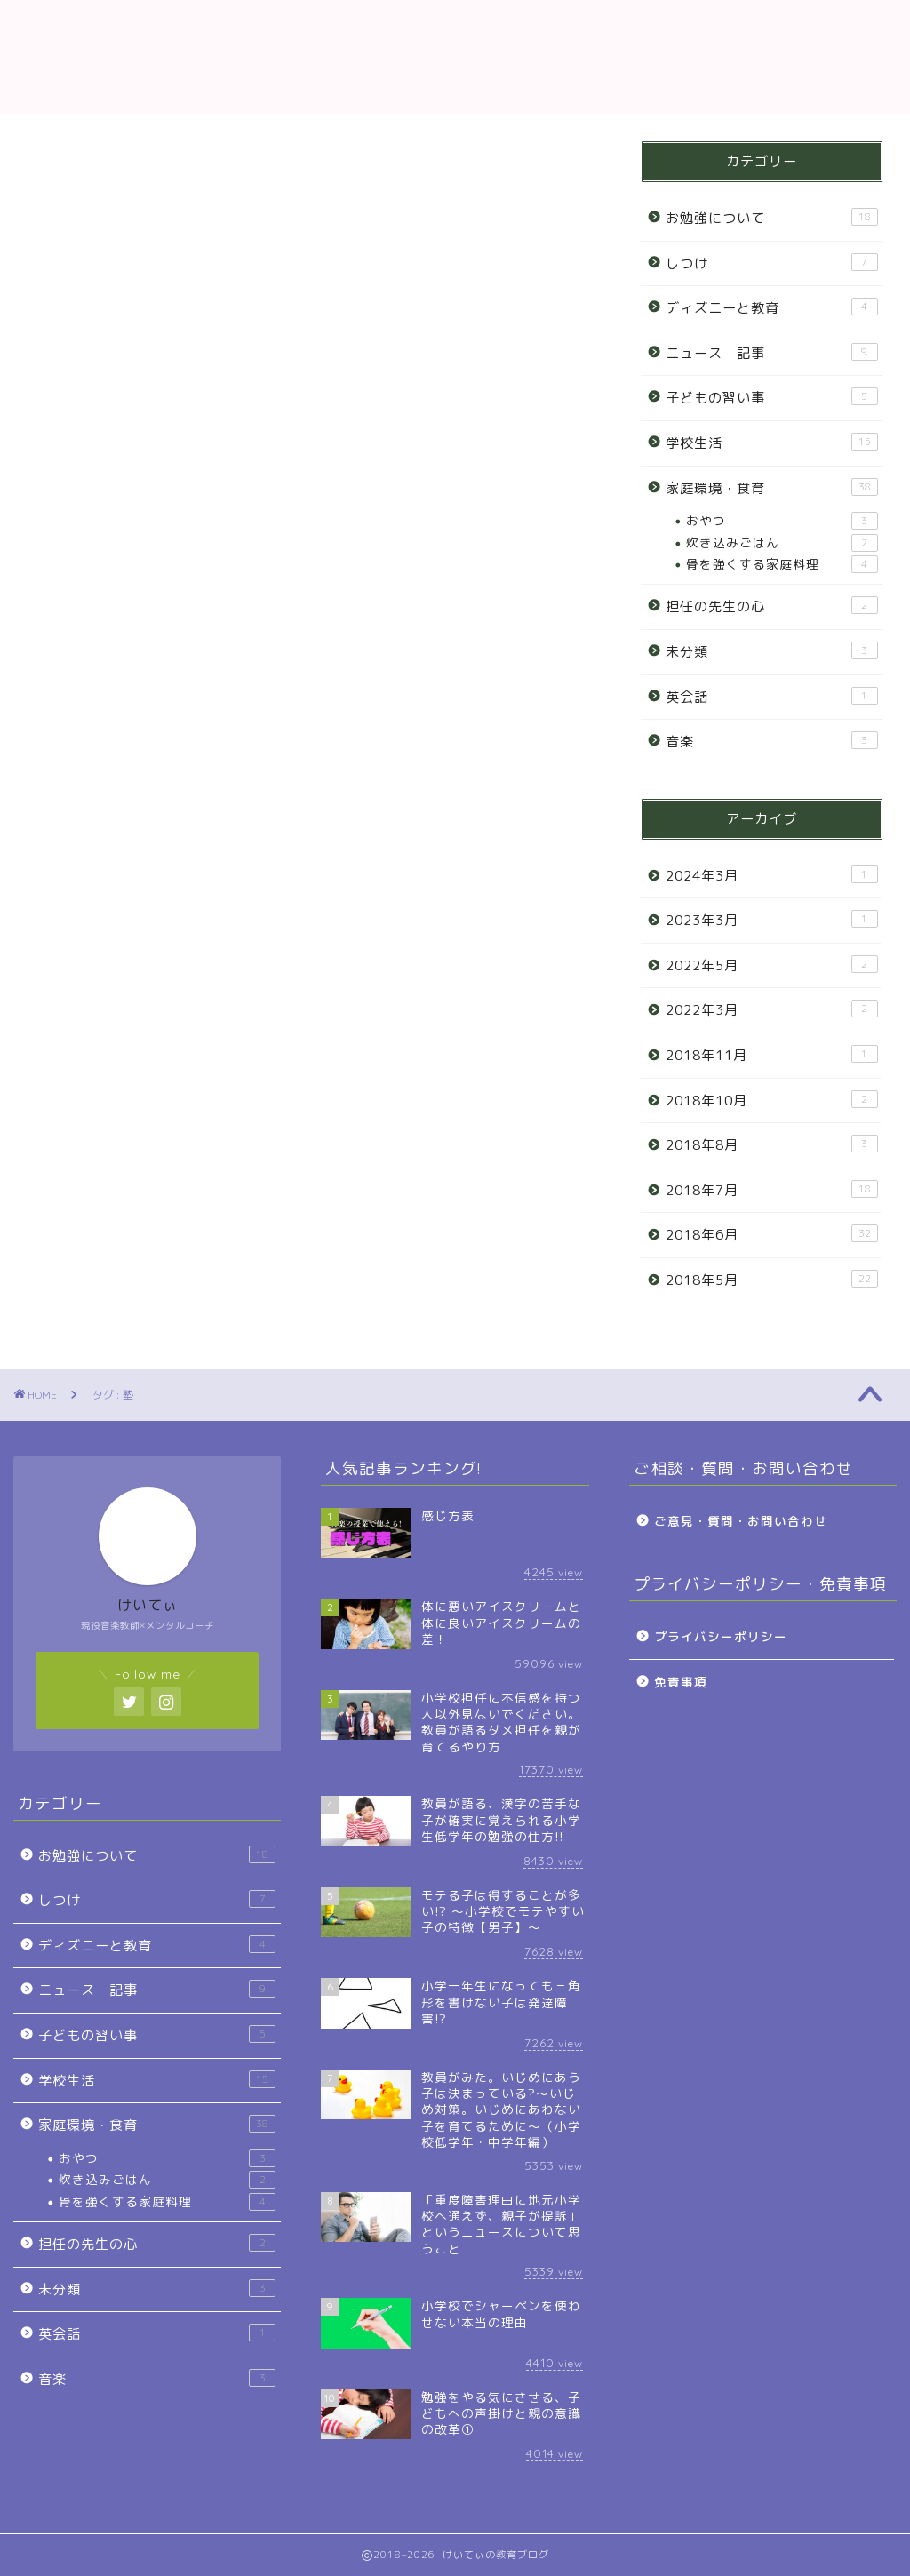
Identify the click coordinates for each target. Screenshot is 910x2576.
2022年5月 (772, 965)
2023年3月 (772, 919)
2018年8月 (772, 1144)
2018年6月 (772, 1234)
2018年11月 (772, 1055)
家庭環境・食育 (772, 488)
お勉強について (772, 217)
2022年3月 (772, 1009)
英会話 (772, 696)
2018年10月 (772, 1100)
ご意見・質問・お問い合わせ (740, 1520)
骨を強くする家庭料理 (782, 564)
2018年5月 (772, 1279)
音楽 (772, 741)
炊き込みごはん (782, 543)
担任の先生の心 (772, 606)
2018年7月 (772, 1190)
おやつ (782, 521)
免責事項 (680, 1681)
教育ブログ (455, 56)
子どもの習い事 (772, 397)
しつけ (772, 263)
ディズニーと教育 (772, 307)
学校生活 (772, 442)
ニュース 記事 (772, 353)
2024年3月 (772, 875)
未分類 (772, 651)
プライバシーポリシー (720, 1636)
